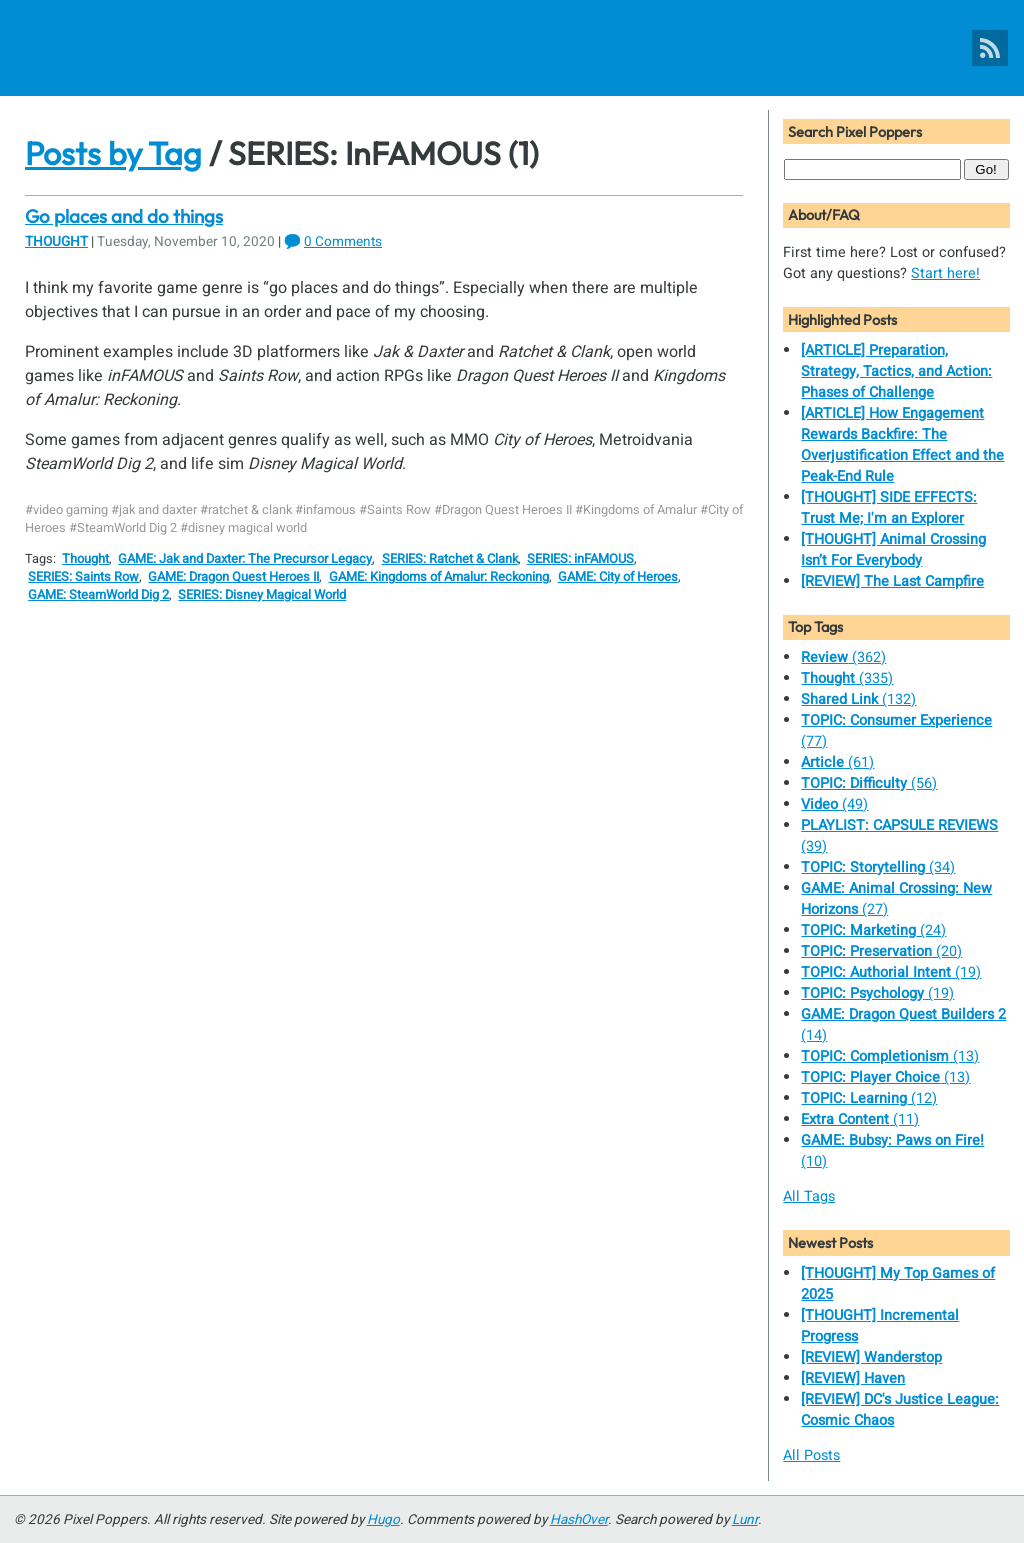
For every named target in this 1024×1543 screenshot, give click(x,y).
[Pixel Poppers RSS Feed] (990, 48)
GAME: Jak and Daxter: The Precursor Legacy (245, 559)
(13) (890, 1056)
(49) (834, 804)
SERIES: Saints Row (83, 577)
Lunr (745, 1520)
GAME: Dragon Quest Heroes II (233, 577)
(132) (858, 699)
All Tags (809, 1196)
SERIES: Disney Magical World (262, 595)
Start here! (945, 273)
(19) (891, 972)
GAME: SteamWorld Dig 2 (98, 595)
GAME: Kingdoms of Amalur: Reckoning (439, 577)
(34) (878, 867)
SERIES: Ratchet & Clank (450, 559)
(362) (843, 657)
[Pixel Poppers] (512, 48)
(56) (869, 783)
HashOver (579, 1520)
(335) (847, 678)
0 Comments (343, 242)
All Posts (811, 1455)
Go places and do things (124, 216)
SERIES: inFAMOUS (580, 559)
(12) (869, 1098)
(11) (860, 1119)
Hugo (383, 1520)
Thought (56, 242)
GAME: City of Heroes (618, 577)
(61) (837, 762)
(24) (873, 930)
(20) (881, 951)
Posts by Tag (113, 153)
